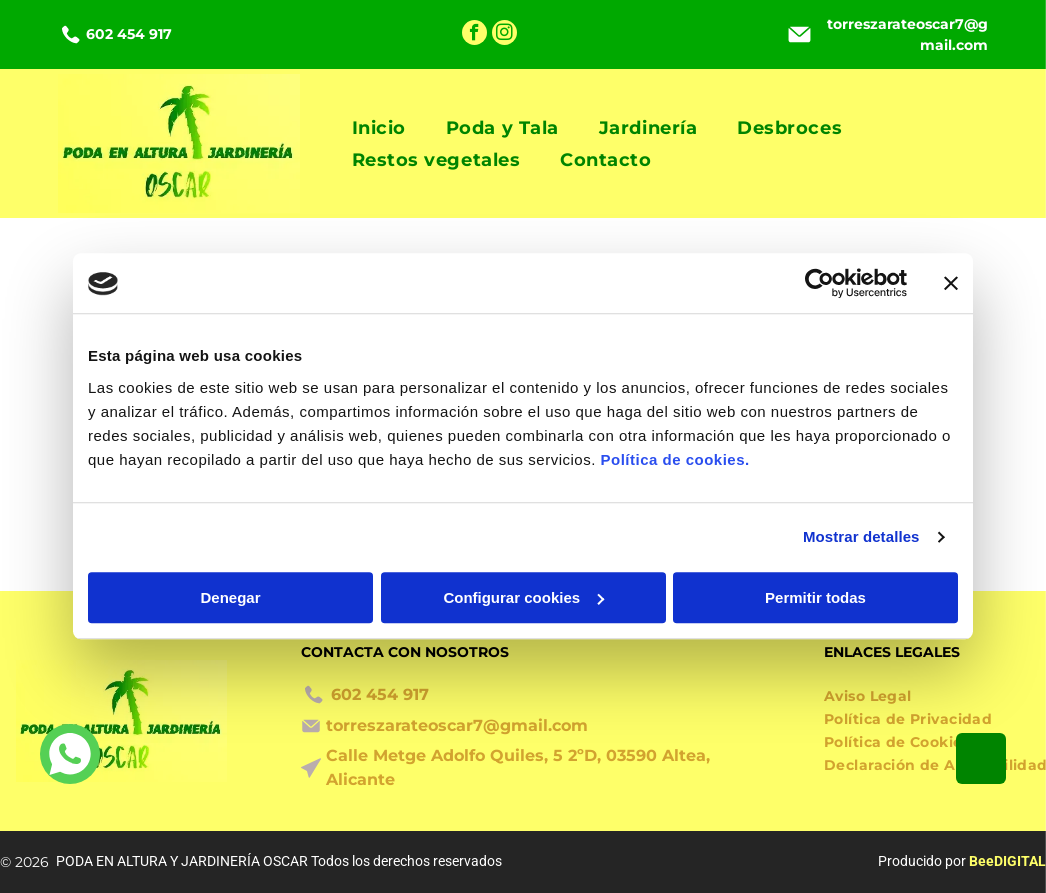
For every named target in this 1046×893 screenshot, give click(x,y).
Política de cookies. (674, 459)
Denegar (230, 597)
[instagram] (504, 35)
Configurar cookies (523, 597)
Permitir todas (815, 597)
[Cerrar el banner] (951, 284)
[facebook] (474, 35)
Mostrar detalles (861, 537)
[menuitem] (379, 127)
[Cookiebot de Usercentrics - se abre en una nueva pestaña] (819, 284)
